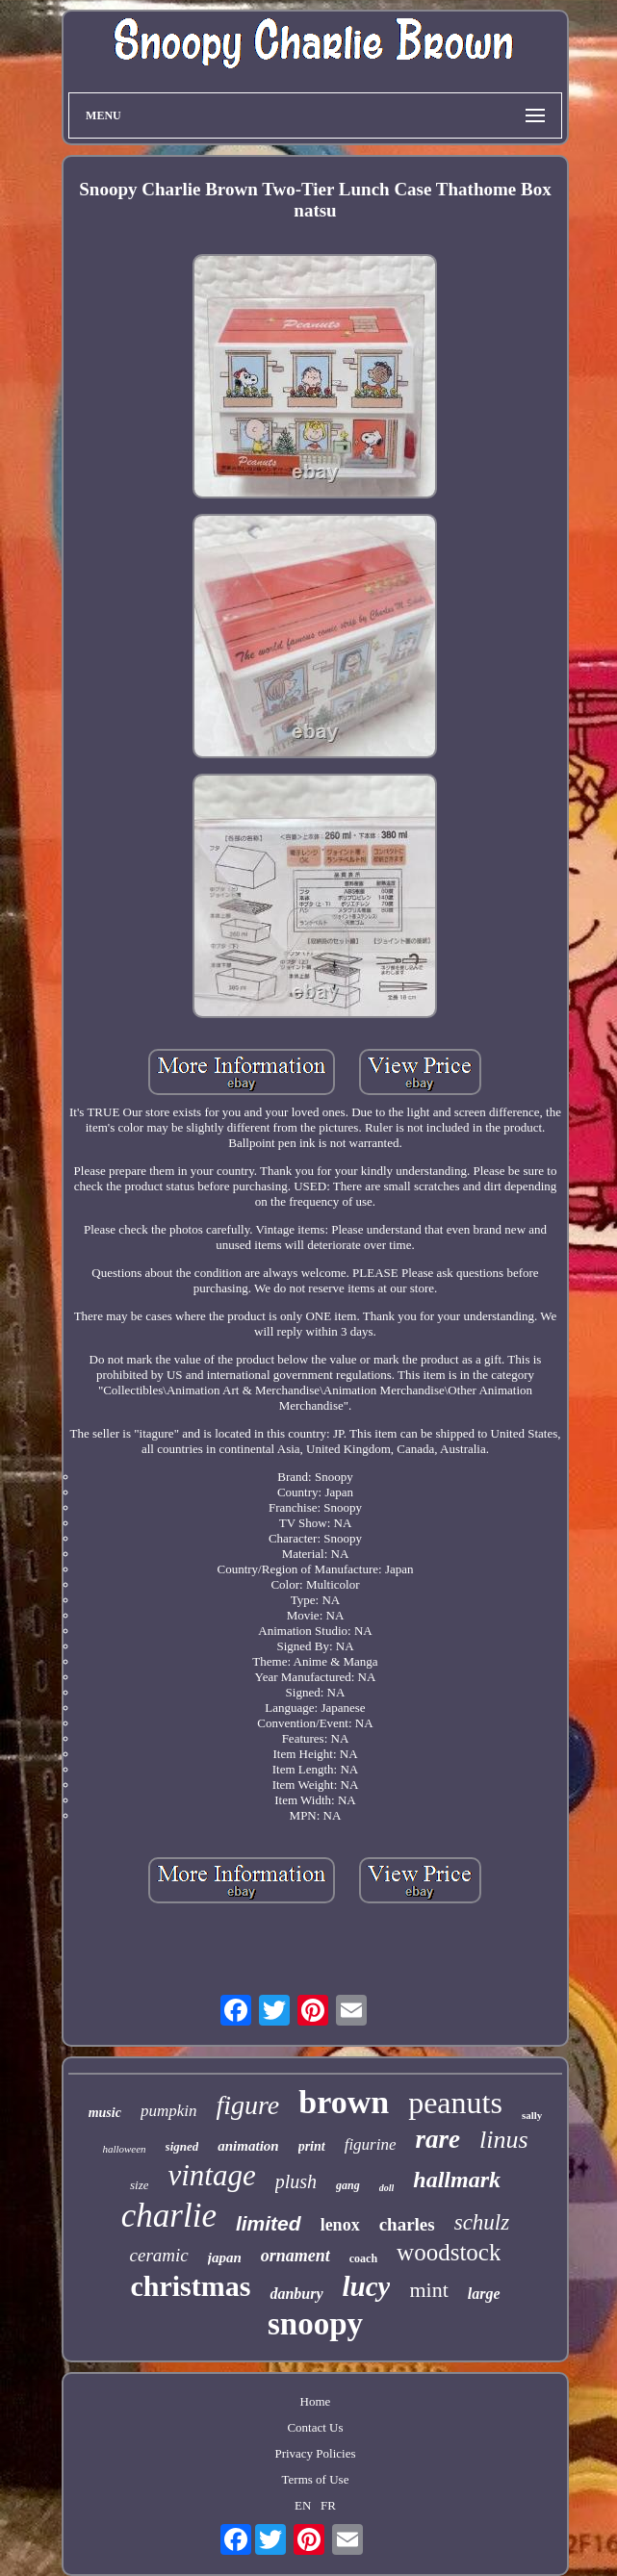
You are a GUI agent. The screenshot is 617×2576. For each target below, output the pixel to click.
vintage (211, 2175)
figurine (371, 2144)
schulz (482, 2222)
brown (343, 2102)
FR (328, 2505)
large (484, 2293)
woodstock (449, 2252)
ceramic (159, 2255)
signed (182, 2146)
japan (225, 2257)
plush (296, 2181)
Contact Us (315, 2427)
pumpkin (169, 2111)
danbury (296, 2293)
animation (248, 2146)
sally (532, 2115)
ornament (295, 2255)
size (139, 2185)
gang (348, 2185)
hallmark (457, 2179)
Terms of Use (315, 2479)
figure (247, 2105)
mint (428, 2290)
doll (387, 2187)
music (105, 2112)
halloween (123, 2149)
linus (503, 2140)
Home (315, 2401)
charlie (169, 2215)
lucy (367, 2286)
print (311, 2146)
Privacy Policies (314, 2453)
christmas (190, 2286)
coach (363, 2258)
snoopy (315, 2324)
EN (303, 2505)
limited (268, 2223)
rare (438, 2139)
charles (407, 2224)
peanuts (455, 2102)
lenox (340, 2224)
